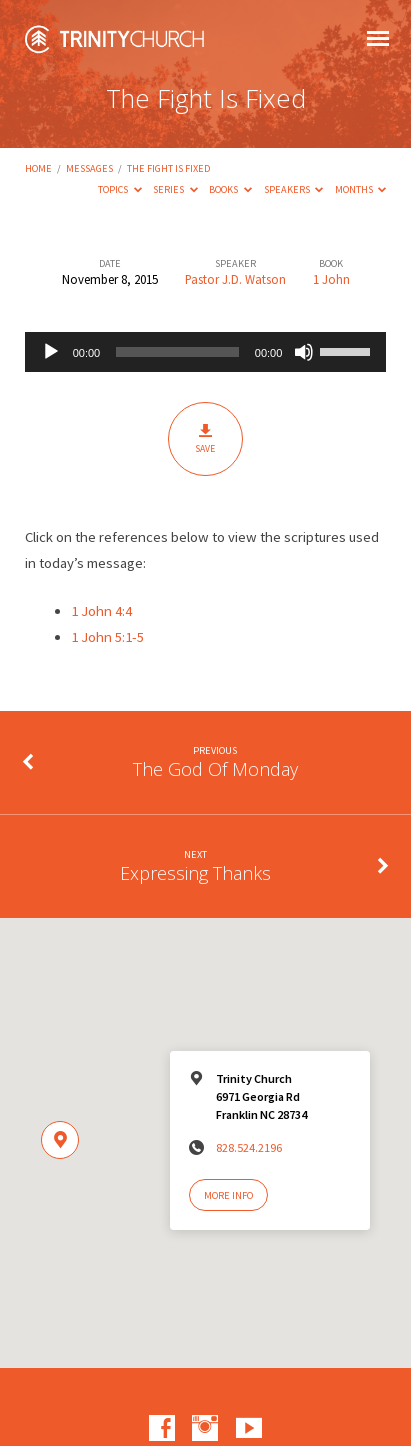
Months (361, 189)
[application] (206, 352)
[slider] (177, 352)
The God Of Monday (215, 769)
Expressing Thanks (195, 873)
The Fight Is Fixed (168, 168)
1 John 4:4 (101, 611)
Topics (120, 189)
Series (175, 189)
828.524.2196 (249, 1147)
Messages (89, 168)
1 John (331, 279)
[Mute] (304, 352)
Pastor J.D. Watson (235, 279)
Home (38, 168)
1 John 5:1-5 (107, 637)
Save (205, 438)
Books (230, 189)
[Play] (51, 352)
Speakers (294, 189)
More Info (228, 1195)
